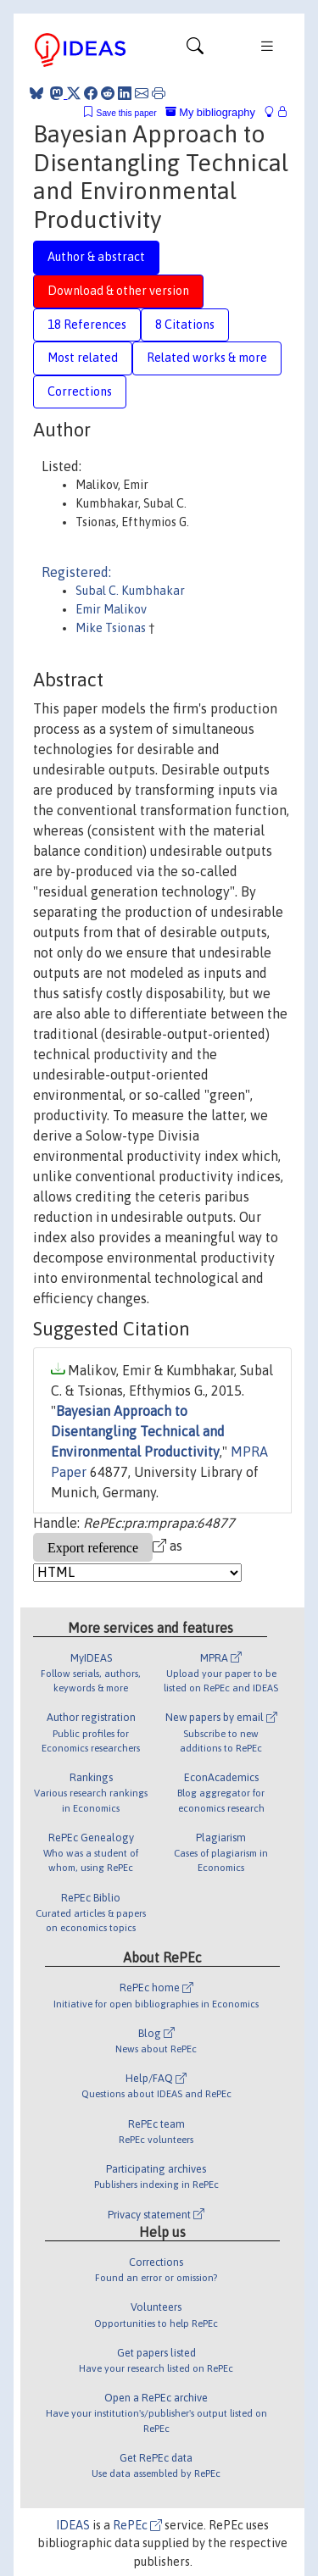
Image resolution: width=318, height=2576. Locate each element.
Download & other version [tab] (118, 290)
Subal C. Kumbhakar (130, 590)
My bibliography (210, 112)
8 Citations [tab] (185, 324)
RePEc (137, 2525)
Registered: (76, 572)
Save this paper (127, 113)
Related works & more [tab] (207, 357)
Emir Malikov (111, 609)
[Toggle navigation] (195, 50)
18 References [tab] (86, 324)
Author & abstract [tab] (96, 257)
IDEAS (73, 2525)
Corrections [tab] (79, 391)
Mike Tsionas (111, 628)
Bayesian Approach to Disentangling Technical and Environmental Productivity (138, 1431)
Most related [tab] (82, 357)
